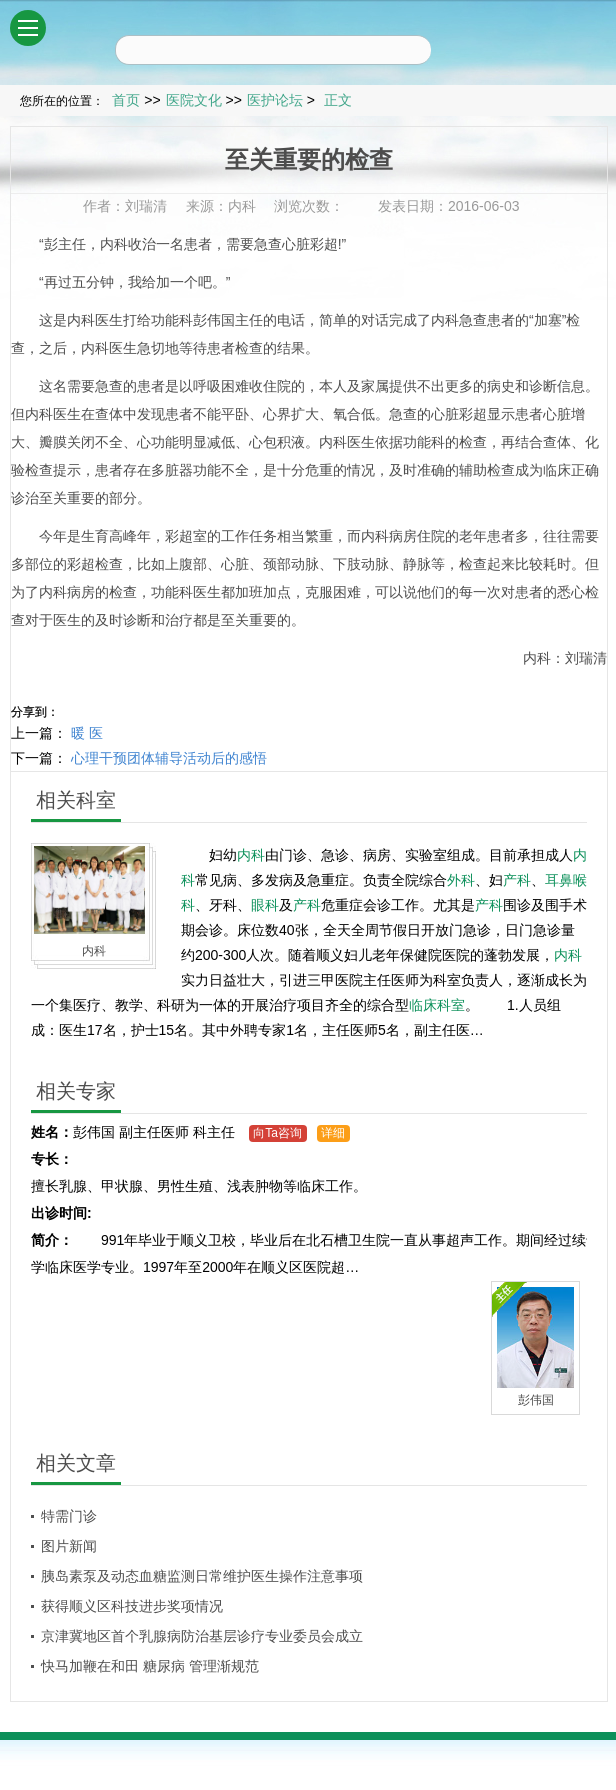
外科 (461, 880)
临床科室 (437, 1005)
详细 (333, 1133)
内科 (114, 244)
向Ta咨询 (277, 1133)
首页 (126, 100)
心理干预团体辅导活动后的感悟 (169, 758)
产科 (517, 880)
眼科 (265, 905)
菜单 (32, 20)
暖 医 (87, 733)
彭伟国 (214, 320)
